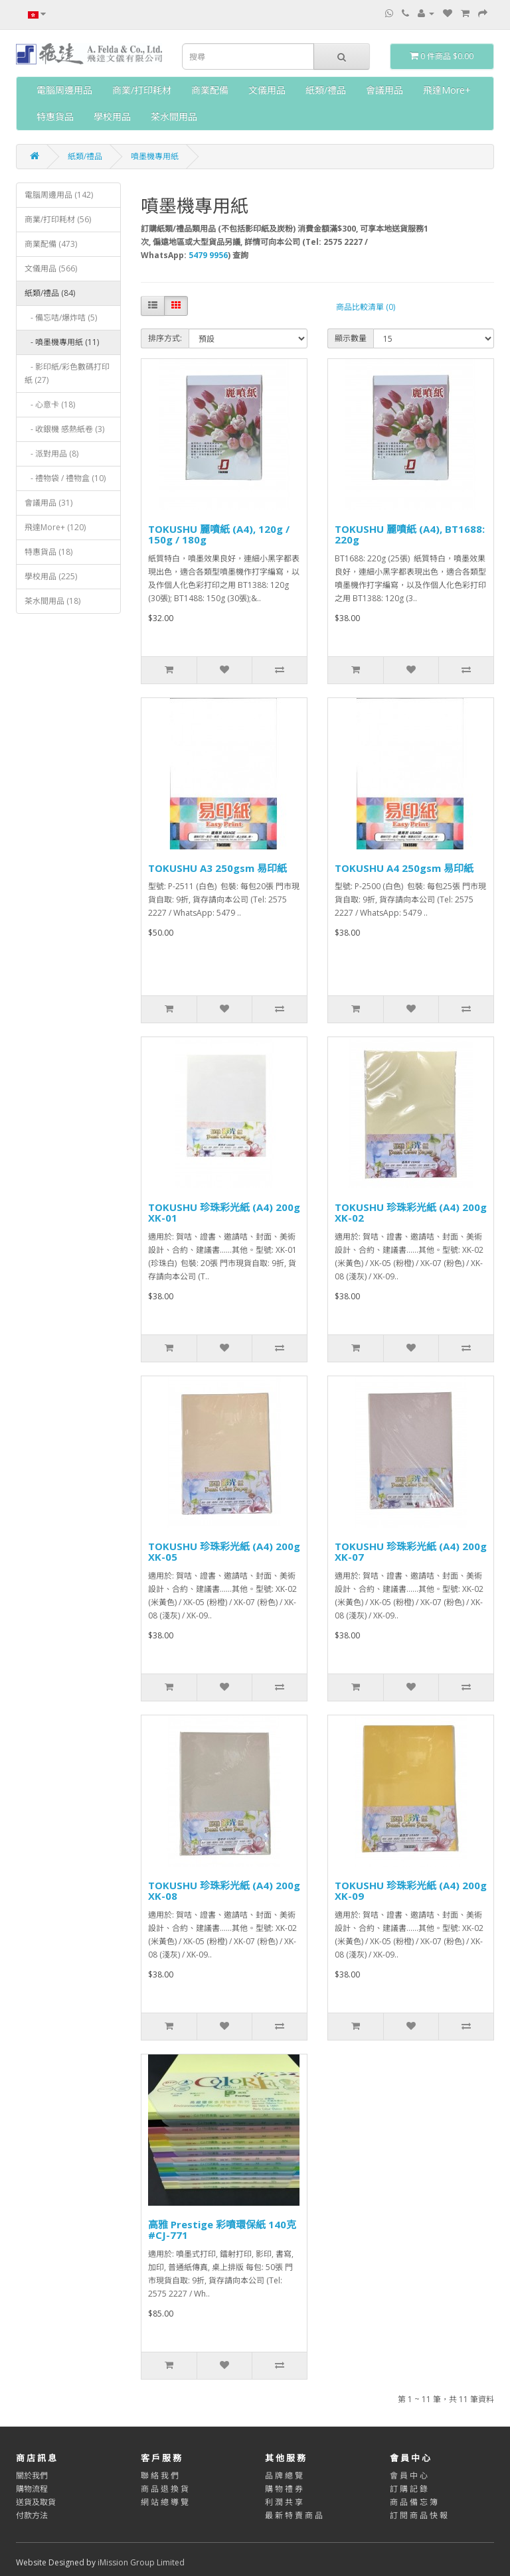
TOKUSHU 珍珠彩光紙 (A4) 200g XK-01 (224, 1212)
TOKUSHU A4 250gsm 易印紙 (404, 868)
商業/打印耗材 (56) (58, 219)
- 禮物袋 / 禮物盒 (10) (65, 478)
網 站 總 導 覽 (165, 2502)
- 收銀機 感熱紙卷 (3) (64, 429)
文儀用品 (267, 90)
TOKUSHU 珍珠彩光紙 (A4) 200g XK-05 (224, 1551)
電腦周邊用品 (64, 90)
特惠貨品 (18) (48, 551)
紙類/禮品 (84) (50, 293)
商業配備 (209, 90)
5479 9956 (208, 255)
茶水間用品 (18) (52, 601)
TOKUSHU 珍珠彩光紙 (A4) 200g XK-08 (224, 1891)
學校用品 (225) (51, 576)
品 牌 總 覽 (284, 2475)
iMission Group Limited (141, 2562)
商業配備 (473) (51, 244)
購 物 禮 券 (284, 2488)
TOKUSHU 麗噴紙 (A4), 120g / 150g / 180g (219, 534)
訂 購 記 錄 (409, 2488)
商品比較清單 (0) (365, 307)
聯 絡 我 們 (160, 2475)
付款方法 (32, 2515)
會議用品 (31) (48, 502)
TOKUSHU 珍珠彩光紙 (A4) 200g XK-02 (411, 1212)
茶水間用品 (174, 116)
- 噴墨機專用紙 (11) (62, 342)
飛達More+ (447, 90)
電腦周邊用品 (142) (59, 194)
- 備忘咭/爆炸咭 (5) (61, 317)
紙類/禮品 (325, 90)
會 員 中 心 (409, 2475)
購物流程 (32, 2488)
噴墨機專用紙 (155, 156)
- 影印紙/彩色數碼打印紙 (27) (67, 373)
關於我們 (32, 2475)
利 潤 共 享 (284, 2502)
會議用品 (384, 90)
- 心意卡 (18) (50, 404)
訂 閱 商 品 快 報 (419, 2515)
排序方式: (165, 338)
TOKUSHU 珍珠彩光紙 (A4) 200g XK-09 (411, 1891)
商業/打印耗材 (141, 90)
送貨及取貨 (36, 2502)
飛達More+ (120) (55, 527)
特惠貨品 (55, 116)
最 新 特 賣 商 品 (294, 2515)
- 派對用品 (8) (51, 453)
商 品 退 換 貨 (165, 2488)
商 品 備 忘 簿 (414, 2502)
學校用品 (112, 116)
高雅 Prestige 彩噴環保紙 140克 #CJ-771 (222, 2230)
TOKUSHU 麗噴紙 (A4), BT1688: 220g (410, 534)
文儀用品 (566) (51, 268)
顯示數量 (351, 338)
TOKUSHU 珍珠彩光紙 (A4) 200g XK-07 (411, 1551)
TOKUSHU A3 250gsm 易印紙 (217, 868)
